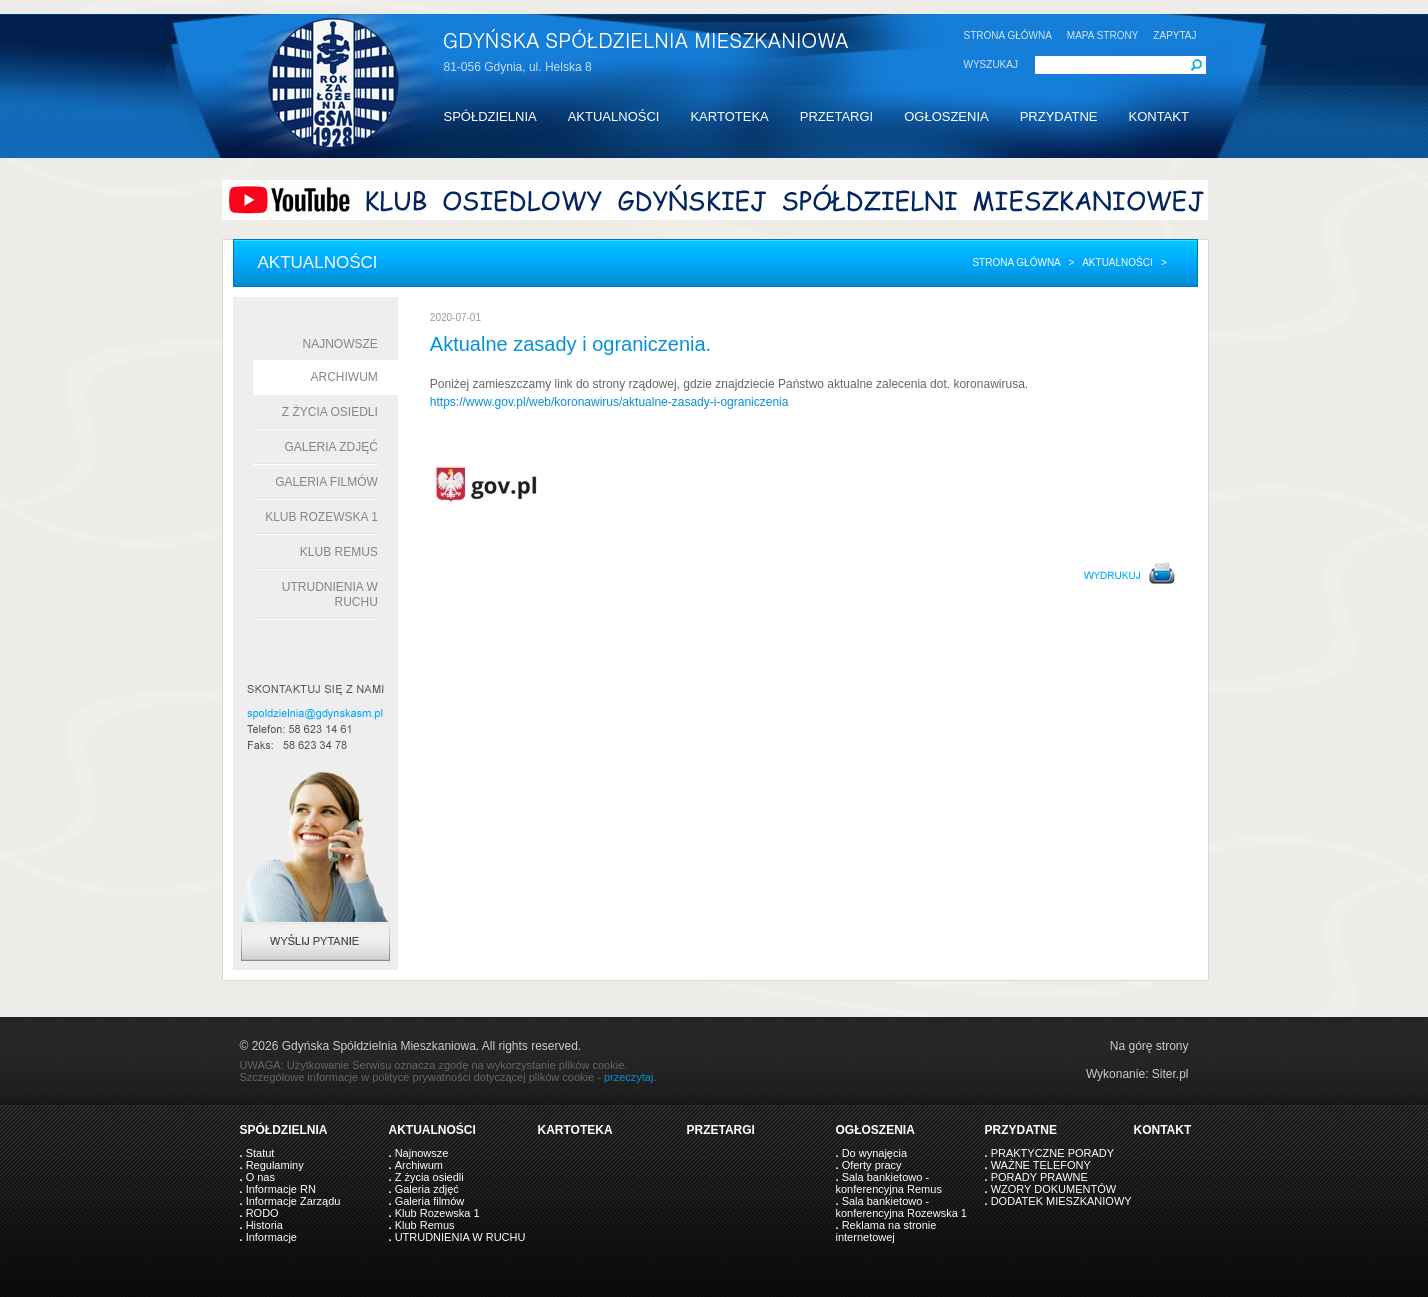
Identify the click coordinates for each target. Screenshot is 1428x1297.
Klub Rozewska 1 (321, 517)
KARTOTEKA (729, 116)
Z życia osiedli (330, 412)
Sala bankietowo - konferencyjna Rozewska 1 (901, 1207)
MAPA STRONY (1103, 35)
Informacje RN (281, 1189)
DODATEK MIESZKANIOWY (1061, 1201)
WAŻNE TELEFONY (1041, 1165)
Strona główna (1016, 262)
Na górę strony (1149, 1046)
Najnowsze (340, 344)
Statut (260, 1153)
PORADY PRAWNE (1039, 1177)
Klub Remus (339, 552)
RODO (262, 1213)
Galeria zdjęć (330, 447)
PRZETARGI (836, 116)
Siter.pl (1170, 1074)
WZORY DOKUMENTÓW (1053, 1189)
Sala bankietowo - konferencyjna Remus (889, 1183)
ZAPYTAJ (1174, 35)
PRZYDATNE (1059, 116)
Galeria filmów (326, 482)
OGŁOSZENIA (946, 116)
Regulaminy (275, 1165)
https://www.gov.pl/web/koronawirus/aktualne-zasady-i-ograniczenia (609, 402)
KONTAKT (1158, 116)
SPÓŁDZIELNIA (490, 116)
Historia (264, 1225)
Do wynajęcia (874, 1153)
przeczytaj (629, 1077)
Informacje (271, 1237)
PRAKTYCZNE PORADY (1052, 1153)
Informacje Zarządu (293, 1201)
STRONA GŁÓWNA (1008, 35)
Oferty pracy (872, 1165)
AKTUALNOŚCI (614, 116)
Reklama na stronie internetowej (886, 1231)
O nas (260, 1177)
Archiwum (344, 377)
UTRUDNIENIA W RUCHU (460, 1237)
